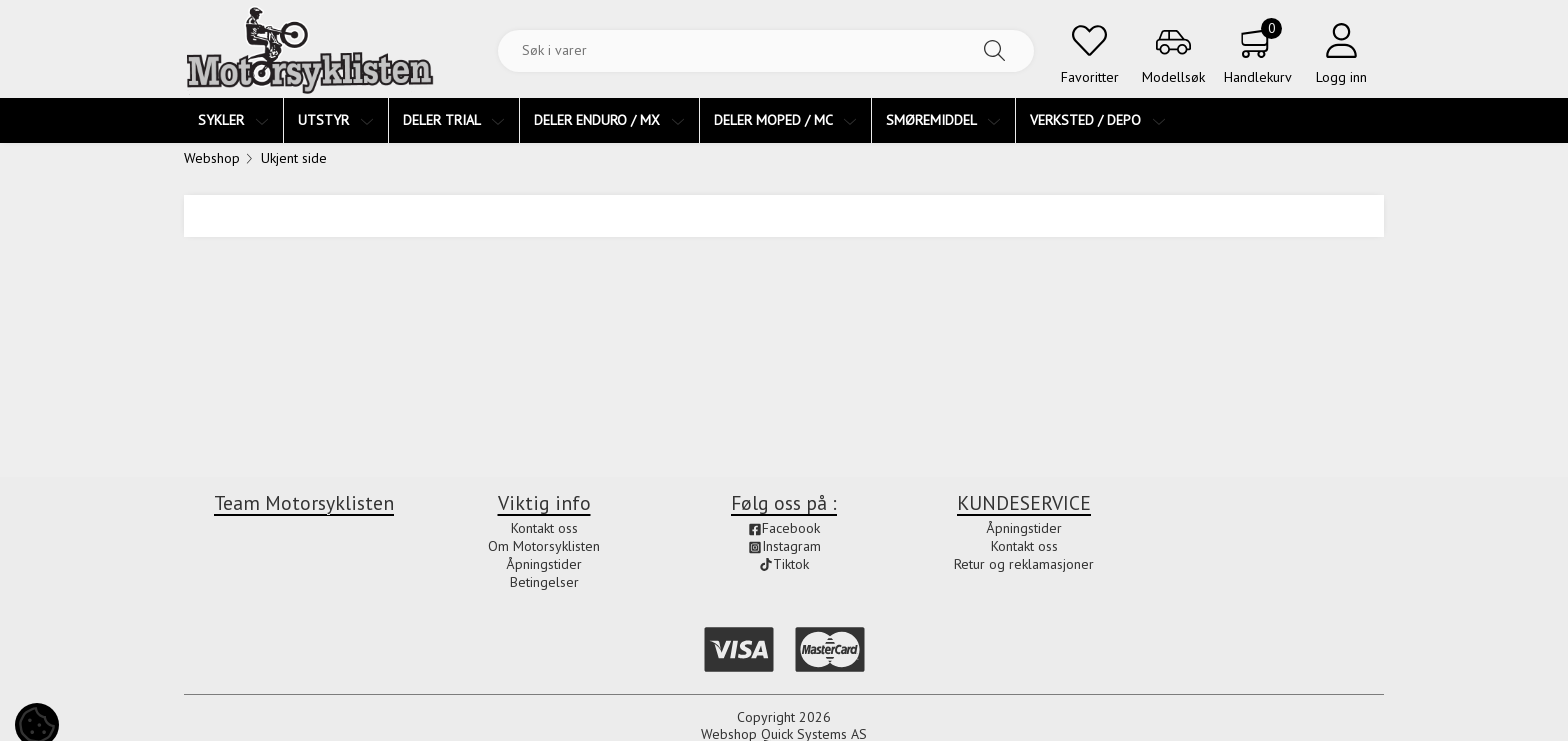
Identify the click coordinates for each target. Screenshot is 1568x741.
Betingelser (544, 582)
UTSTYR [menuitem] (336, 120)
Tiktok (784, 564)
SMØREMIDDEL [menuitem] (943, 120)
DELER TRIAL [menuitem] (454, 120)
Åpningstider (544, 564)
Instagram (784, 546)
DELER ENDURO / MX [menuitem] (609, 120)
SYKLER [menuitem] (233, 120)
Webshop (212, 158)
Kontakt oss (544, 528)
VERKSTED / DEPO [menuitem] (1098, 120)
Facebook (784, 528)
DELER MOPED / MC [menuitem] (785, 120)
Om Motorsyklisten (544, 546)
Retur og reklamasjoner (1024, 564)
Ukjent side (294, 158)
